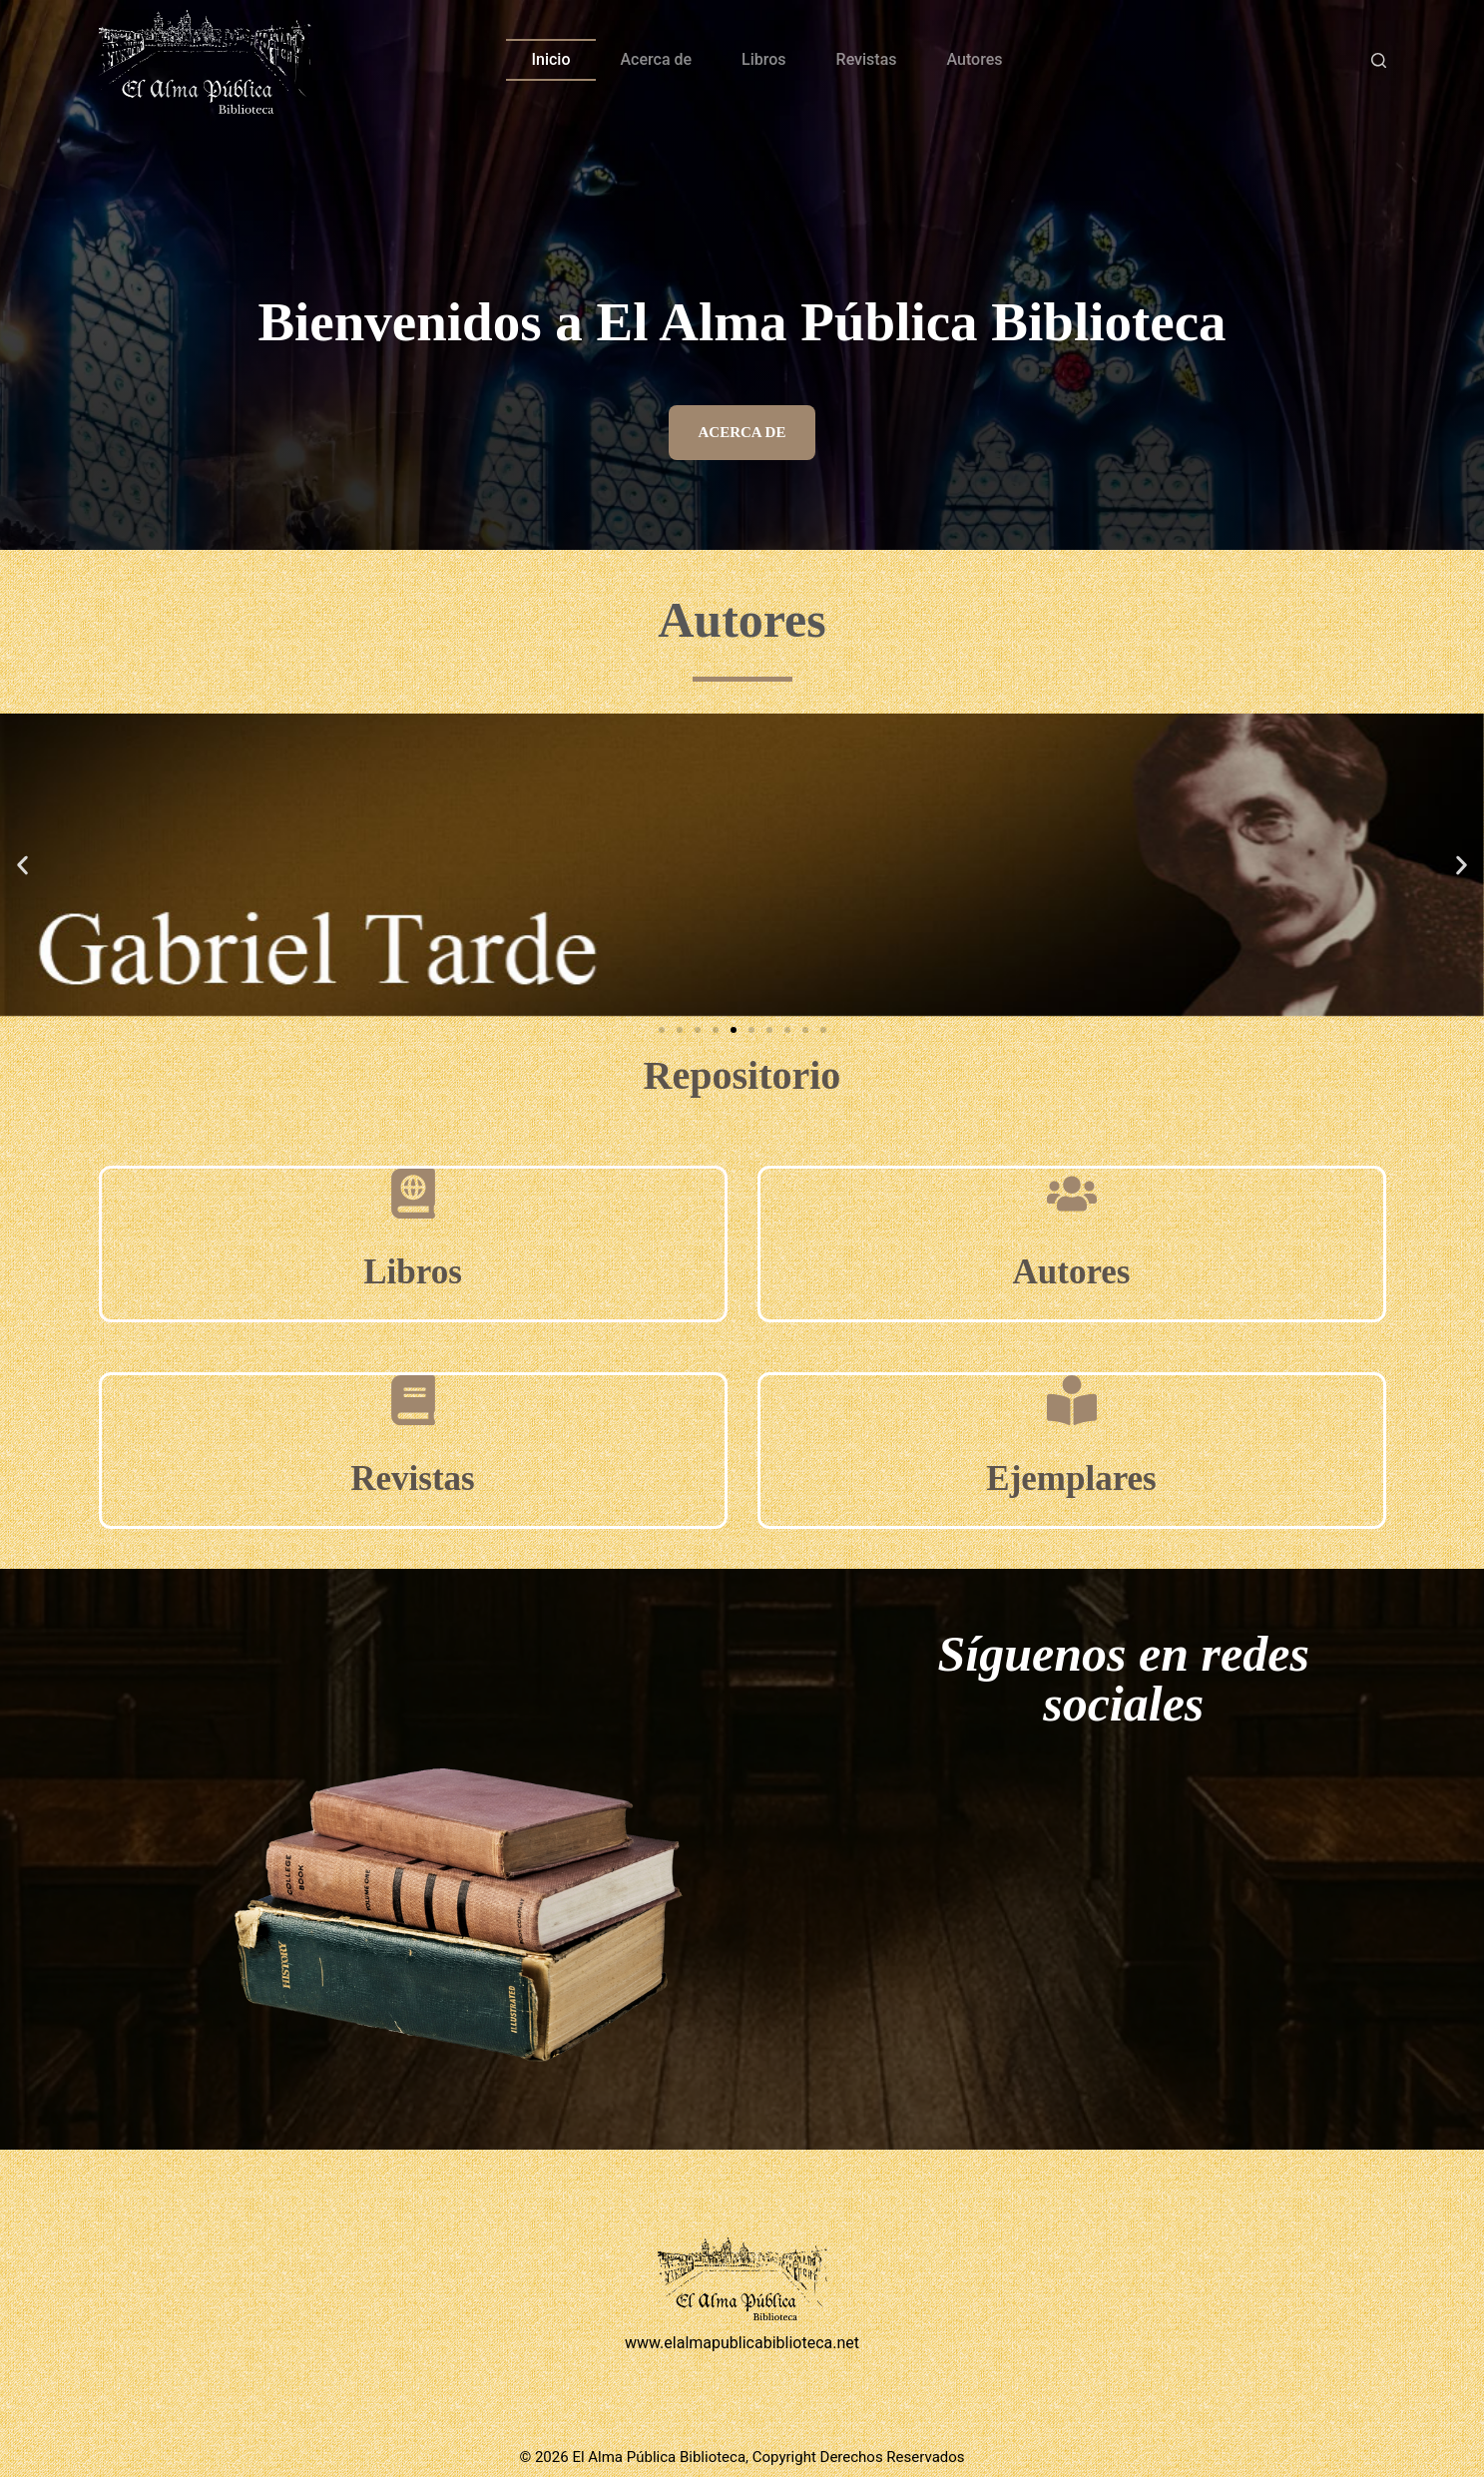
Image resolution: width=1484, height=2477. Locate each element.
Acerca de (657, 59)
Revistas (866, 59)
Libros (763, 59)
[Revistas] (413, 1400)
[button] (22, 864)
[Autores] (1072, 1194)
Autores (975, 59)
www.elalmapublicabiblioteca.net (742, 2342)
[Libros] (413, 1194)
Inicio (550, 59)
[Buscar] (1378, 60)
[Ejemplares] (1072, 1400)
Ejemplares (1071, 1478)
